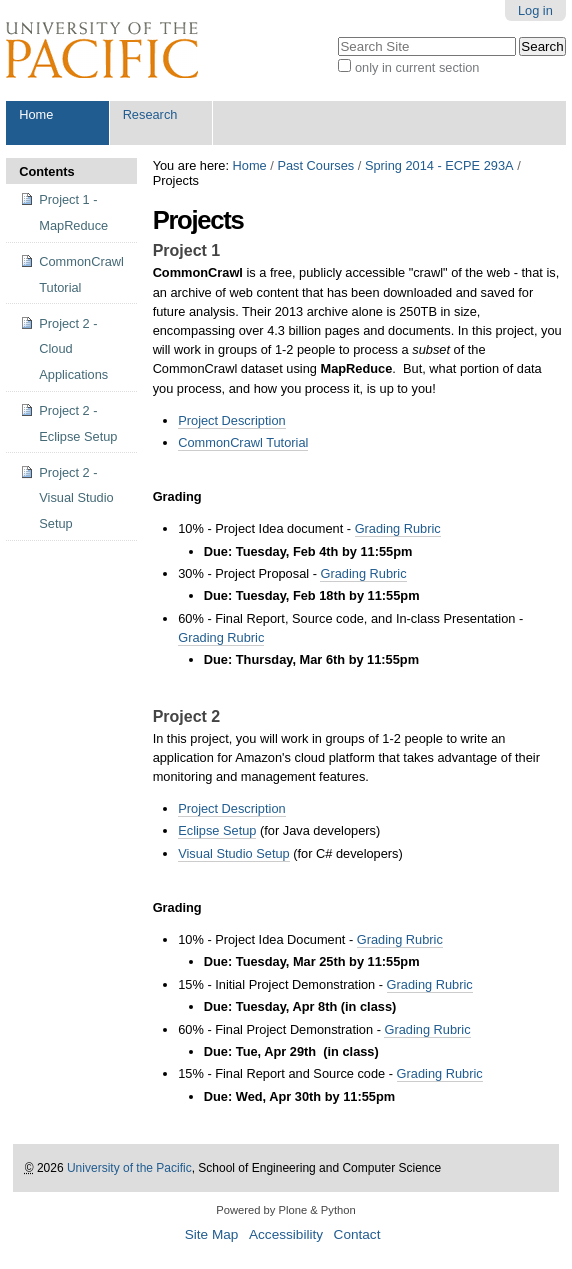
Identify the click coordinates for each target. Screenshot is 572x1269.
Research (150, 114)
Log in (535, 10)
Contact (357, 1234)
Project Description (231, 420)
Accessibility (286, 1234)
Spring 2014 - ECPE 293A (439, 165)
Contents (46, 171)
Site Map (212, 1234)
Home (36, 114)
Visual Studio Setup (233, 853)
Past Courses (315, 165)
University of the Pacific (129, 1168)
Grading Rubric (398, 528)
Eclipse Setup (217, 830)
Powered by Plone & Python (285, 1210)
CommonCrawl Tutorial (243, 442)
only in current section (417, 67)
